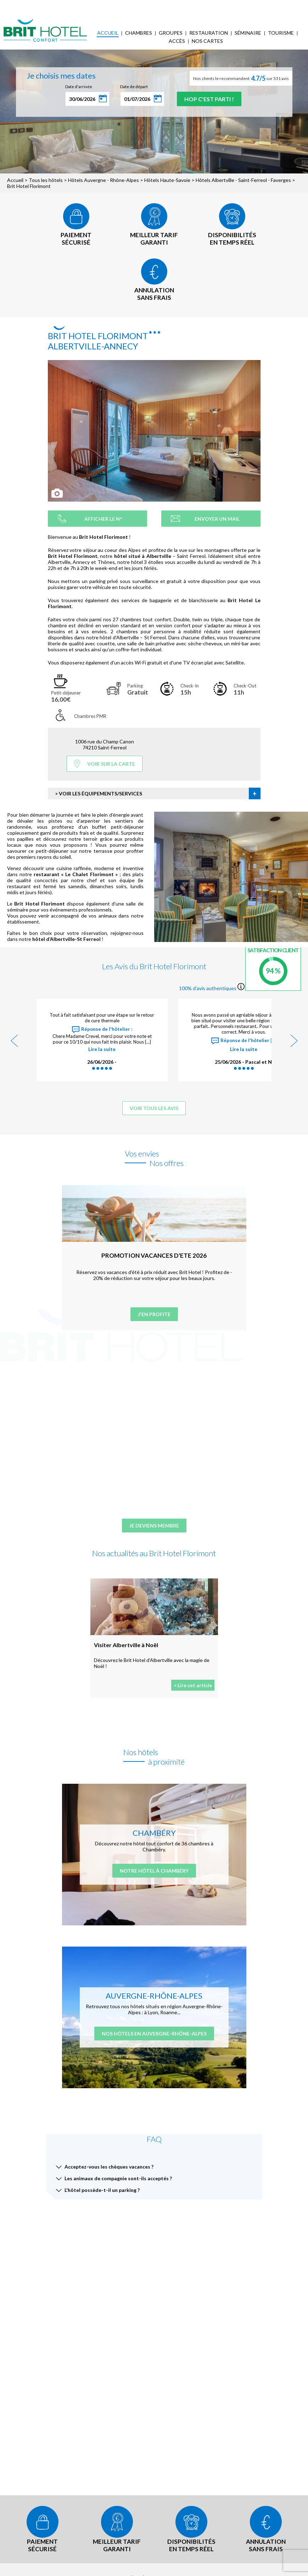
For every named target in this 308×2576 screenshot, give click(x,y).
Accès (177, 41)
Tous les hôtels (46, 180)
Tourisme (281, 33)
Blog (198, 5)
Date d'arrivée (78, 86)
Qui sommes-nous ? (74, 5)
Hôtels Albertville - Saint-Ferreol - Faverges (243, 180)
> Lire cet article (193, 1685)
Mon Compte (258, 5)
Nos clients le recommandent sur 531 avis (241, 78)
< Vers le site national (27, 5)
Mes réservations (121, 5)
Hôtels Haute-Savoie (167, 180)
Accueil (107, 33)
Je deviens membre (154, 1526)
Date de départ (134, 86)
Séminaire (248, 33)
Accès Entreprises (166, 5)
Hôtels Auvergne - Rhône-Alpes (103, 180)
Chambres (138, 33)
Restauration (208, 33)
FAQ (214, 5)
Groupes (171, 33)
